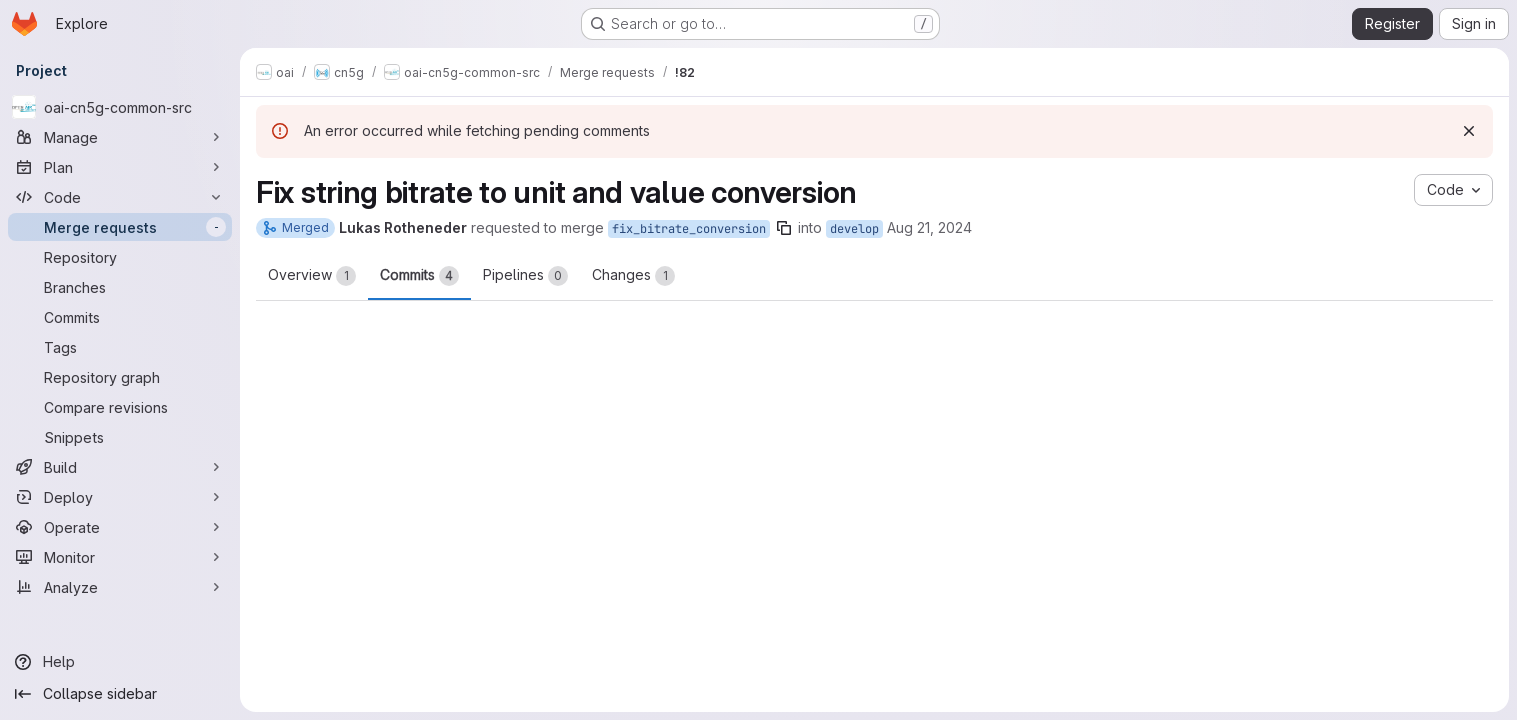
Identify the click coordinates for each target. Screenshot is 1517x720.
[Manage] (120, 137)
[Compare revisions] (120, 407)
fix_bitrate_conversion (689, 229)
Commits (419, 276)
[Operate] (120, 527)
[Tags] (120, 347)
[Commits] (120, 317)
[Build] (120, 467)
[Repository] (120, 257)
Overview (312, 276)
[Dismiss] (1469, 131)
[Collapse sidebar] (120, 694)
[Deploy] (120, 497)
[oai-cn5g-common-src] (120, 107)
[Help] (120, 662)
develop (854, 229)
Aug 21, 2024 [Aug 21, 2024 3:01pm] (929, 227)
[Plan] (120, 167)
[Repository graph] (120, 377)
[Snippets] (120, 437)
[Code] (120, 197)
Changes (633, 276)
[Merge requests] (120, 227)
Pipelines (525, 276)
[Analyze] (120, 587)
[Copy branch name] (784, 228)
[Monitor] (120, 557)
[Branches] (120, 287)
